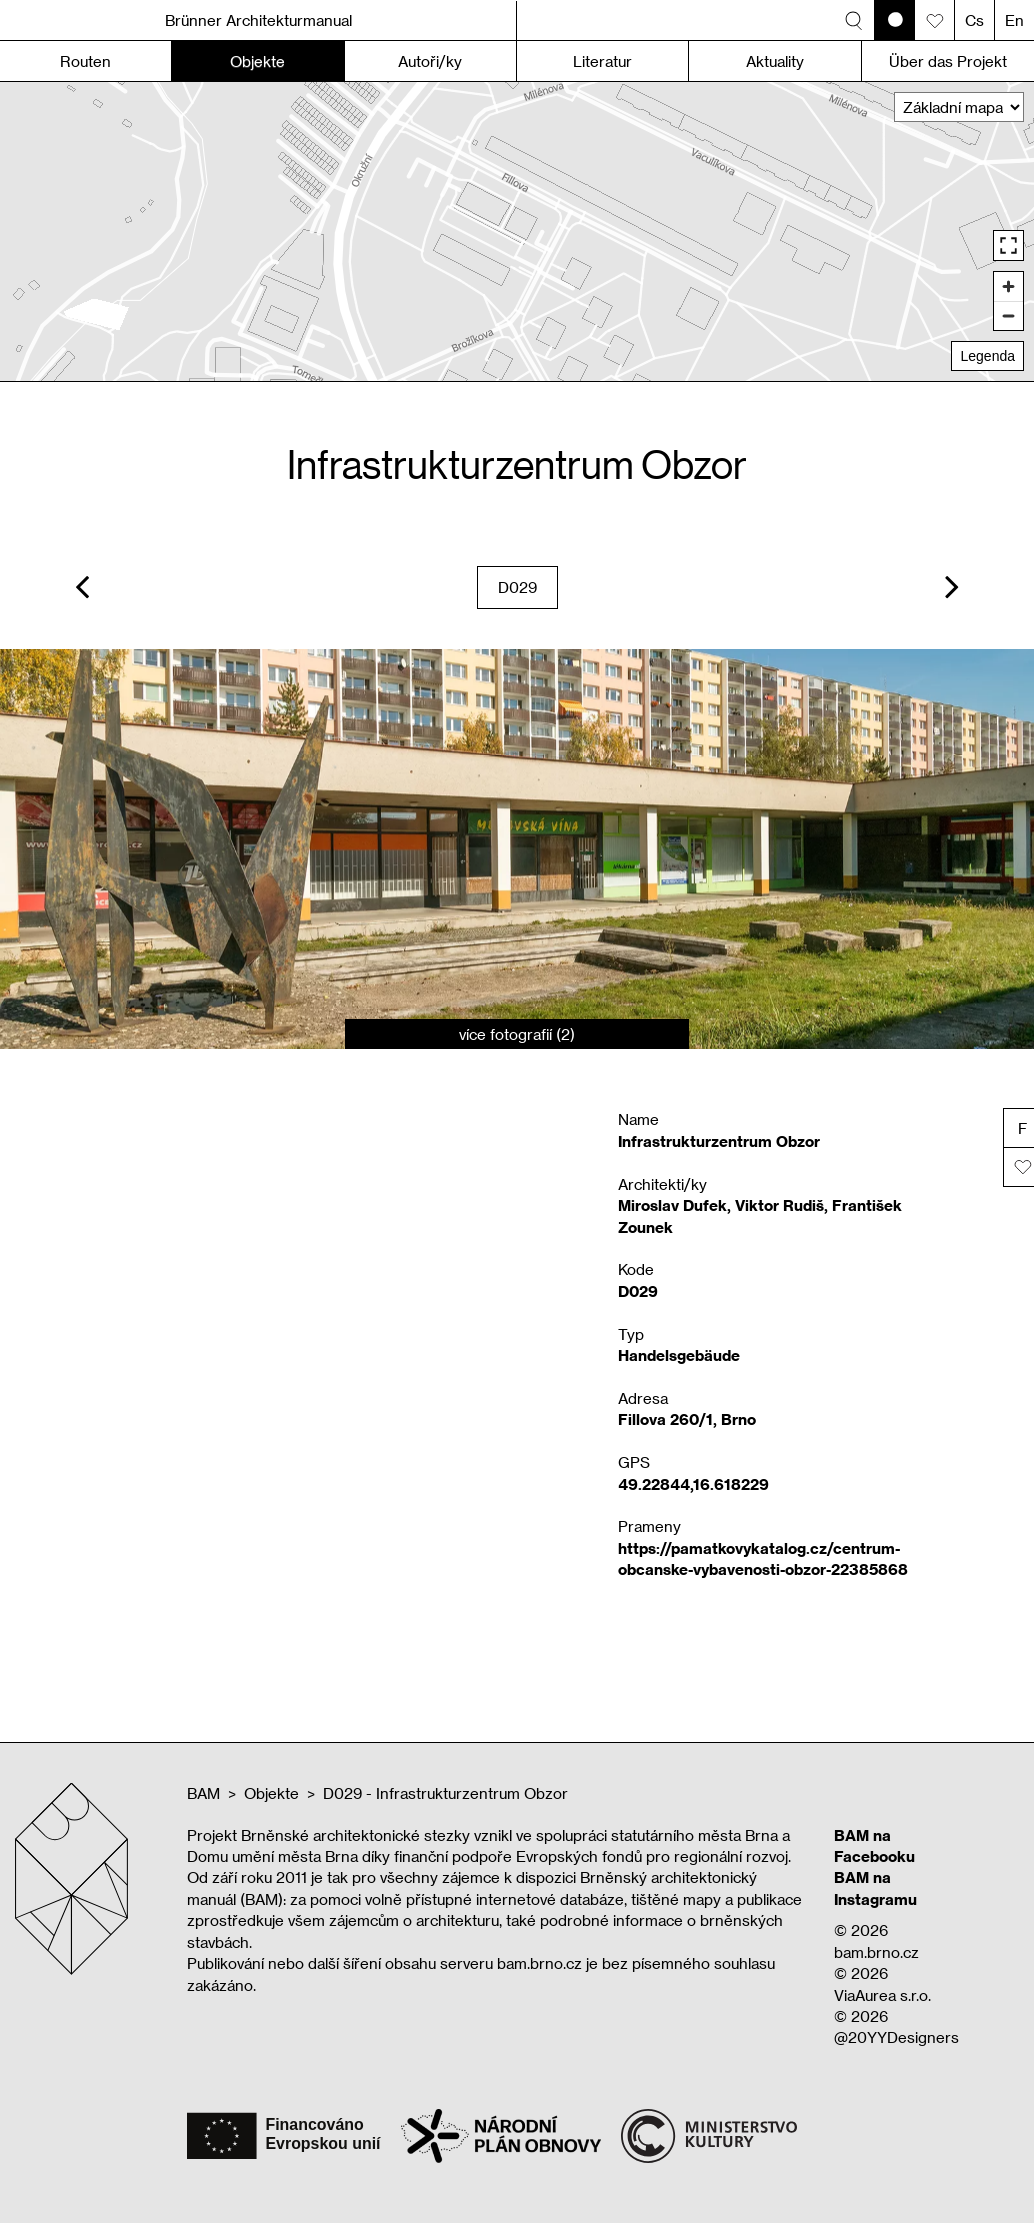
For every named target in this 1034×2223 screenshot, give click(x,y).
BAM (203, 1793)
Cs (974, 20)
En (1014, 20)
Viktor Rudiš (779, 1205)
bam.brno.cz (876, 1952)
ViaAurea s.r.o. (882, 1995)
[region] (517, 231)
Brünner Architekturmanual (258, 20)
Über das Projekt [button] (948, 61)
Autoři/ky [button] (430, 61)
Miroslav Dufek (672, 1205)
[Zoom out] (1008, 315)
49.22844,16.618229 (693, 1484)
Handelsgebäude (679, 1355)
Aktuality (775, 61)
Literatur (602, 61)
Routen (85, 61)
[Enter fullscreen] (1008, 245)
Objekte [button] (257, 61)
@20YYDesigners (896, 2037)
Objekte (271, 1793)
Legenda (987, 356)
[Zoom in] (1008, 286)
